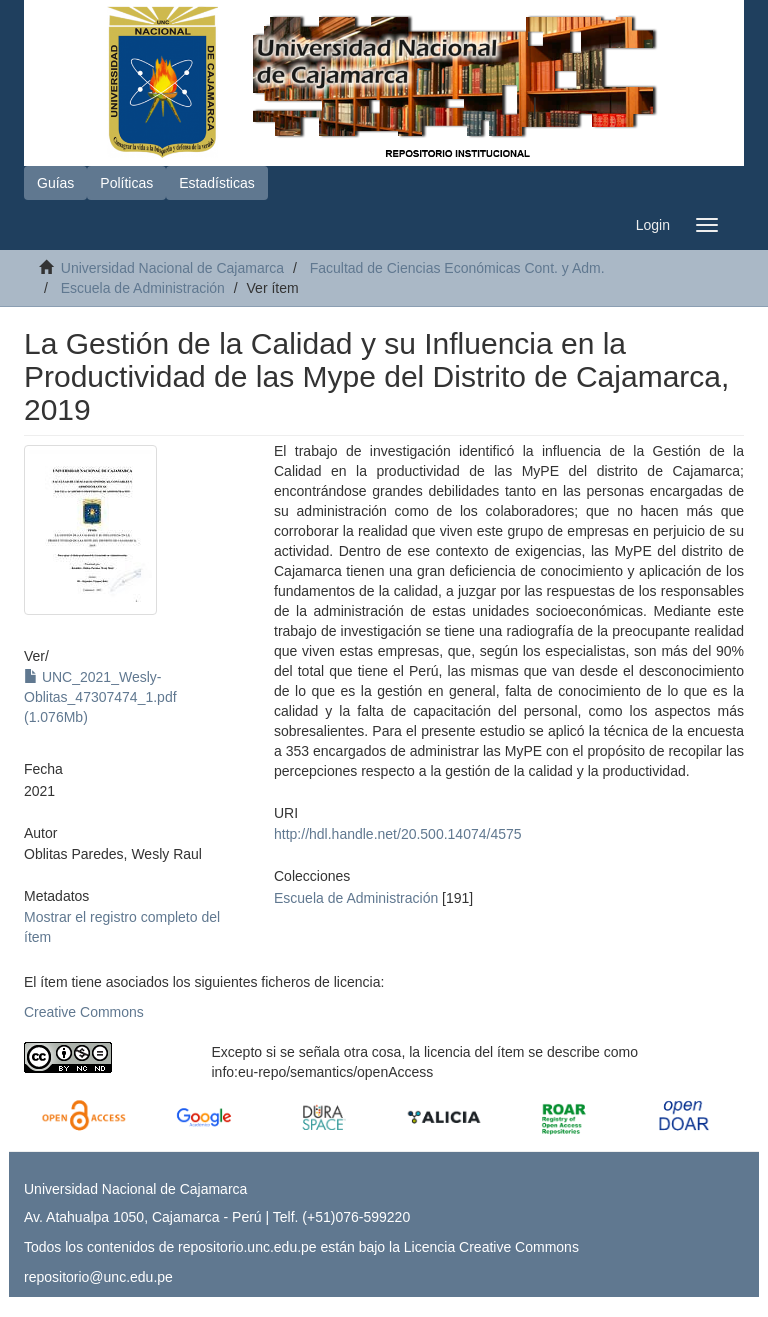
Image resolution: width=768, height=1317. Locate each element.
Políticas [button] (126, 183)
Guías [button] (55, 183)
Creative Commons (84, 1012)
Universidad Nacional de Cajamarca (172, 268)
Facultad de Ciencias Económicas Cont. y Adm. (457, 268)
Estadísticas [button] (216, 183)
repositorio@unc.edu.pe (98, 1277)
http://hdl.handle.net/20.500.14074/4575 (398, 834)
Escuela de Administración (143, 288)
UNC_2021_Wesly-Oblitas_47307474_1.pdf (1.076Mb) (100, 697)
